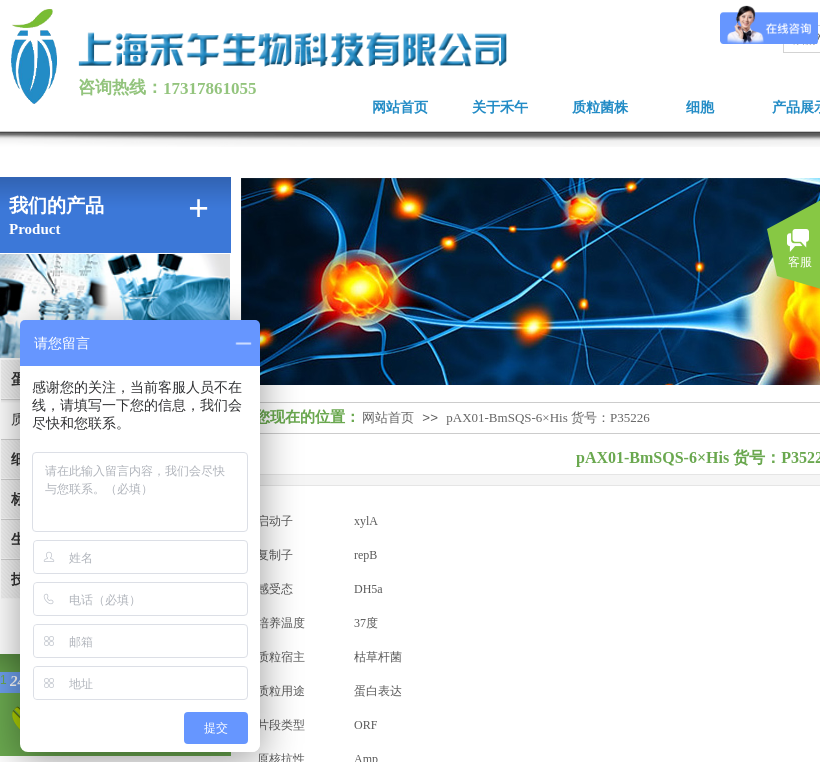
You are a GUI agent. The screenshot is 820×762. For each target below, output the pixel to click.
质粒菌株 (600, 107)
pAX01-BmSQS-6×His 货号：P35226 (547, 417)
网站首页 (400, 107)
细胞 (700, 107)
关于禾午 (500, 107)
